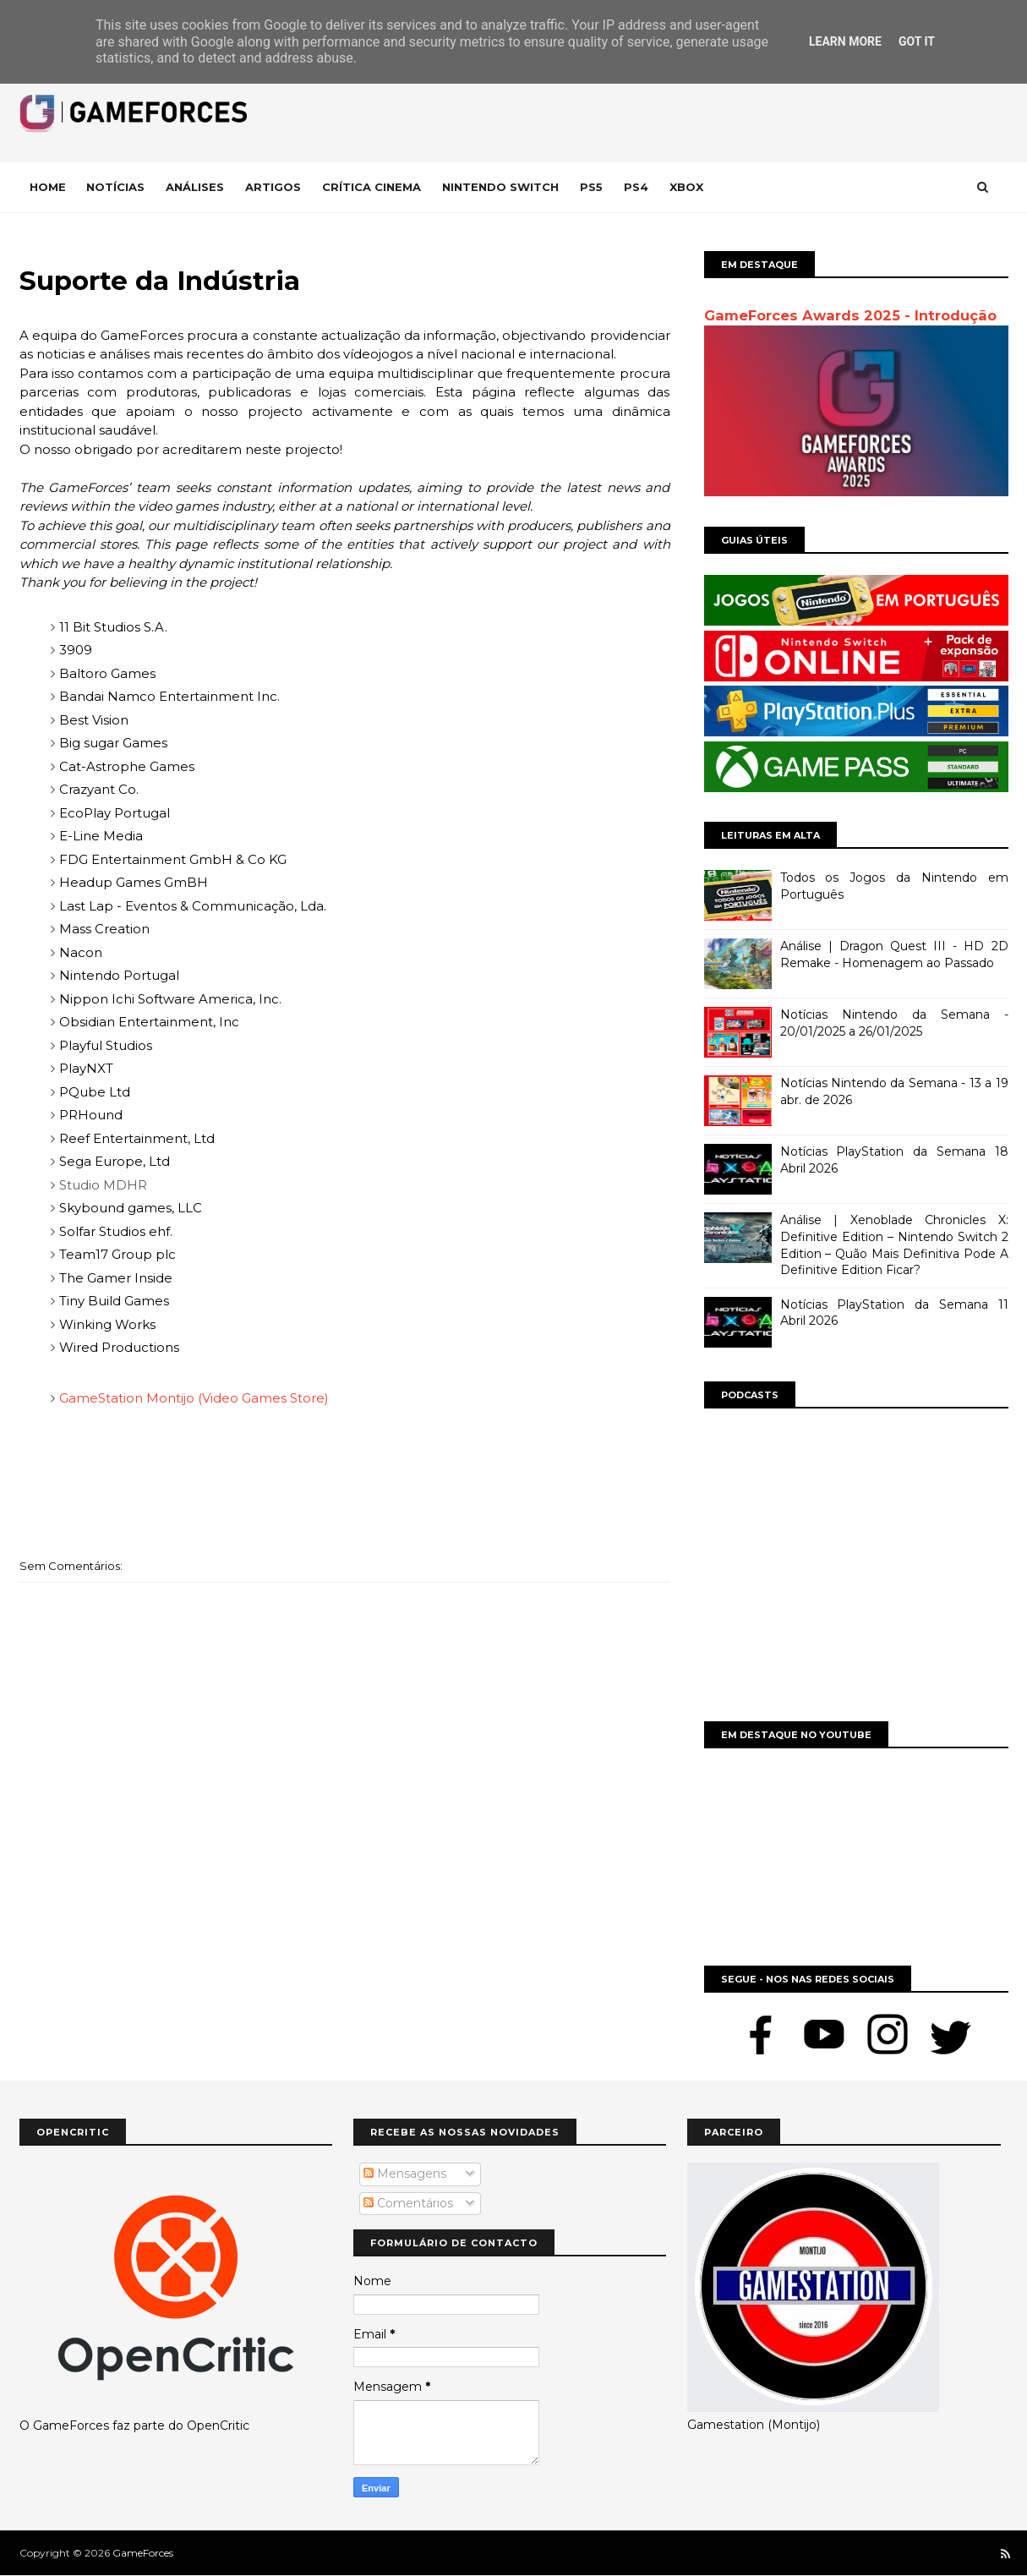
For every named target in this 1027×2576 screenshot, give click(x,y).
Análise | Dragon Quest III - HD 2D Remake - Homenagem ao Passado (894, 954)
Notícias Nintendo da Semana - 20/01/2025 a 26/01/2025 (894, 1023)
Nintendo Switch (500, 187)
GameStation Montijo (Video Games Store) (194, 1398)
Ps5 (591, 187)
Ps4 (636, 187)
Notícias (115, 187)
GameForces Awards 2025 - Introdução (850, 315)
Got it (917, 41)
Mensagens (404, 2173)
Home (48, 187)
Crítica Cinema (371, 187)
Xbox (686, 187)
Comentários (408, 2203)
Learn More (845, 41)
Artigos (273, 187)
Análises (195, 187)
